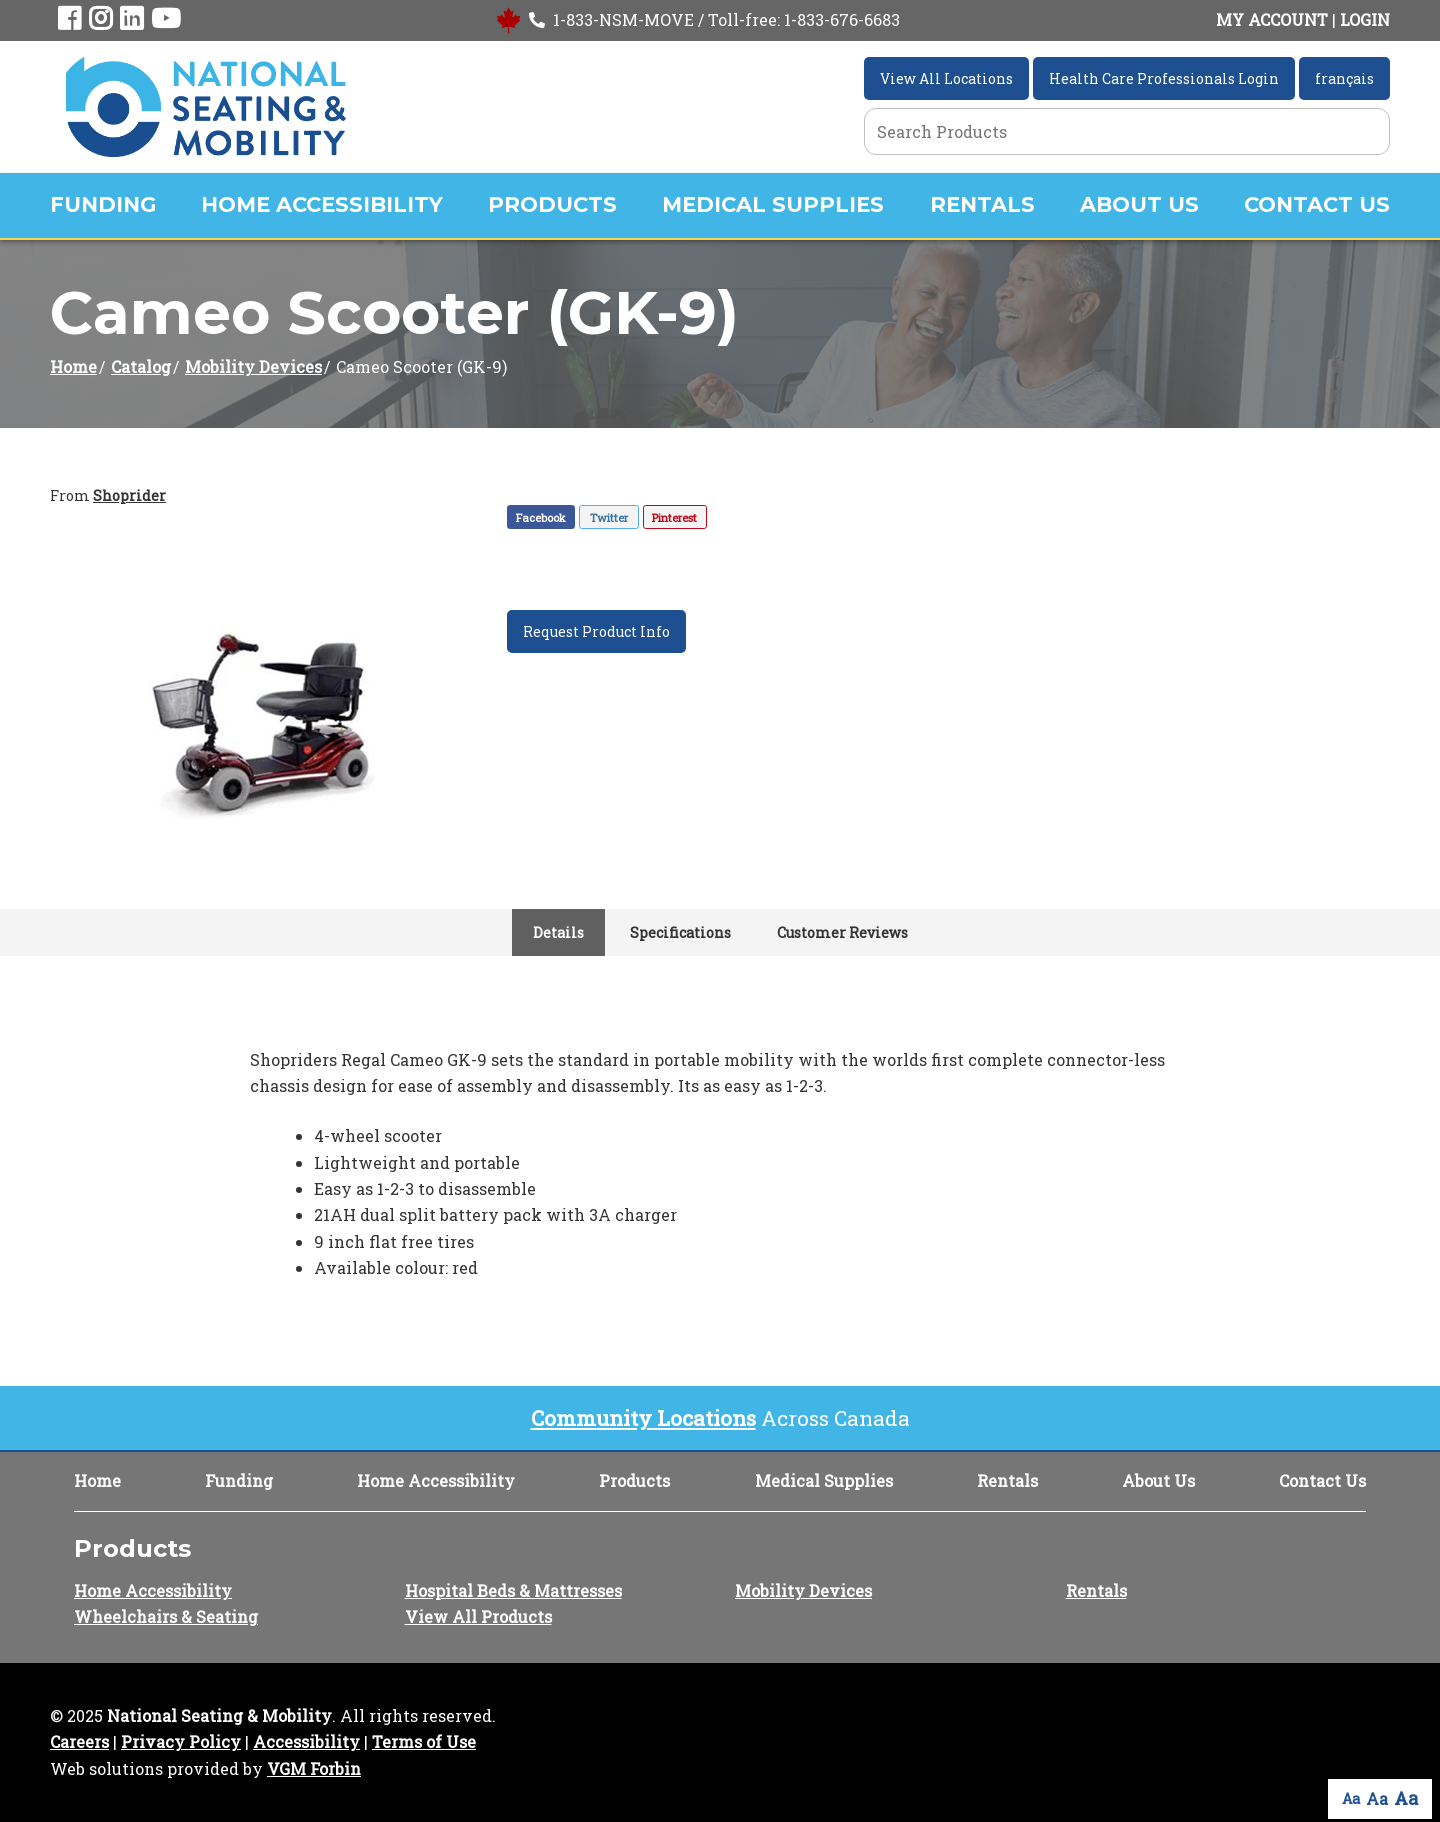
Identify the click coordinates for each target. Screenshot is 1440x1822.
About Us (1139, 204)
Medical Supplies (773, 204)
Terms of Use (424, 1741)
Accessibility (306, 1741)
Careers (79, 1741)
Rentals (982, 204)
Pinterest (674, 517)
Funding (103, 204)
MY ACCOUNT (1272, 19)
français (1344, 78)
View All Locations (946, 78)
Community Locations (643, 1418)
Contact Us (1317, 204)
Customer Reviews (842, 932)
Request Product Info (596, 631)
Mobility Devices (253, 366)
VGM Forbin (314, 1768)
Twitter (609, 517)
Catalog (141, 366)
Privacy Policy (181, 1741)
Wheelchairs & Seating (166, 1616)
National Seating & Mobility (219, 1715)
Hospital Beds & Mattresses (513, 1590)
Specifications (680, 932)
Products (552, 204)
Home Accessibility (322, 204)
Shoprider (129, 495)
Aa (1351, 1798)
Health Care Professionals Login (1164, 78)
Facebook (541, 517)
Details (558, 932)
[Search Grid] (1127, 131)
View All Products (478, 1616)
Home (73, 366)
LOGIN (1365, 19)
